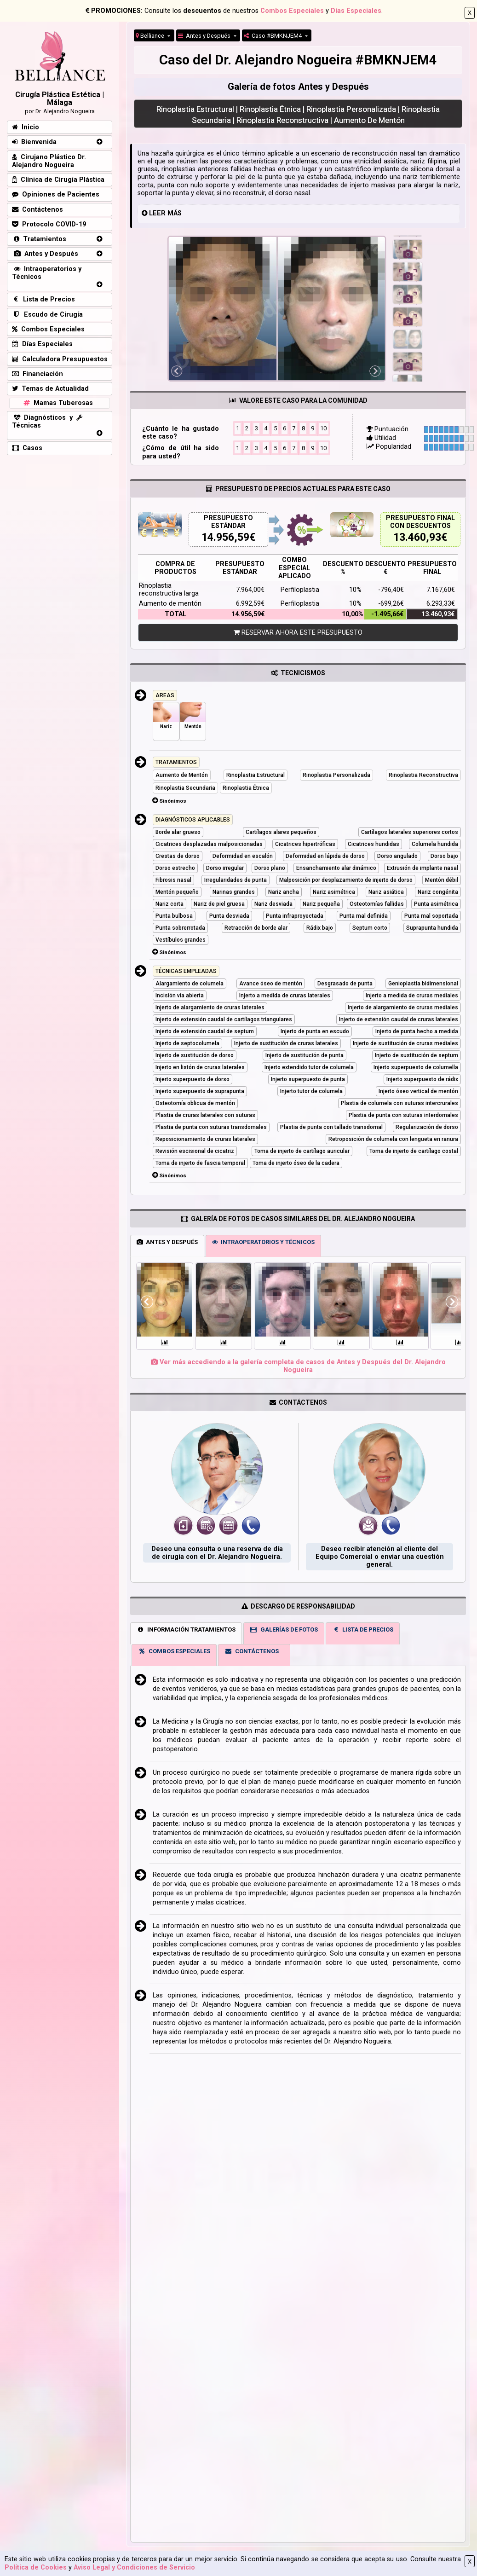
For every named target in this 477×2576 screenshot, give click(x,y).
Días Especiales (356, 11)
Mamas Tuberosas (57, 403)
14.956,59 (225, 537)
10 (323, 428)
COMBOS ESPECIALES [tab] (174, 1651)
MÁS (174, 213)
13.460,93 (417, 537)
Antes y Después (205, 35)
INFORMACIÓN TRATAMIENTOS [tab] (186, 1629)
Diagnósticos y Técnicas (47, 421)
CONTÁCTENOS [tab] (251, 1651)
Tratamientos (39, 239)
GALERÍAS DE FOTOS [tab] (284, 1629)
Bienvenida (34, 142)
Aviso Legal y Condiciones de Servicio (134, 2567)
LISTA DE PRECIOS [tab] (363, 1629)
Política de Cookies (36, 2567)
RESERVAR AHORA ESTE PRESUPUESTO (298, 633)
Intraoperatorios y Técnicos (46, 273)
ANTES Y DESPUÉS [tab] (167, 1242)
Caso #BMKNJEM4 (273, 35)
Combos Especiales (292, 11)
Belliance (151, 35)
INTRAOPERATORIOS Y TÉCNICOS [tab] (263, 1242)
